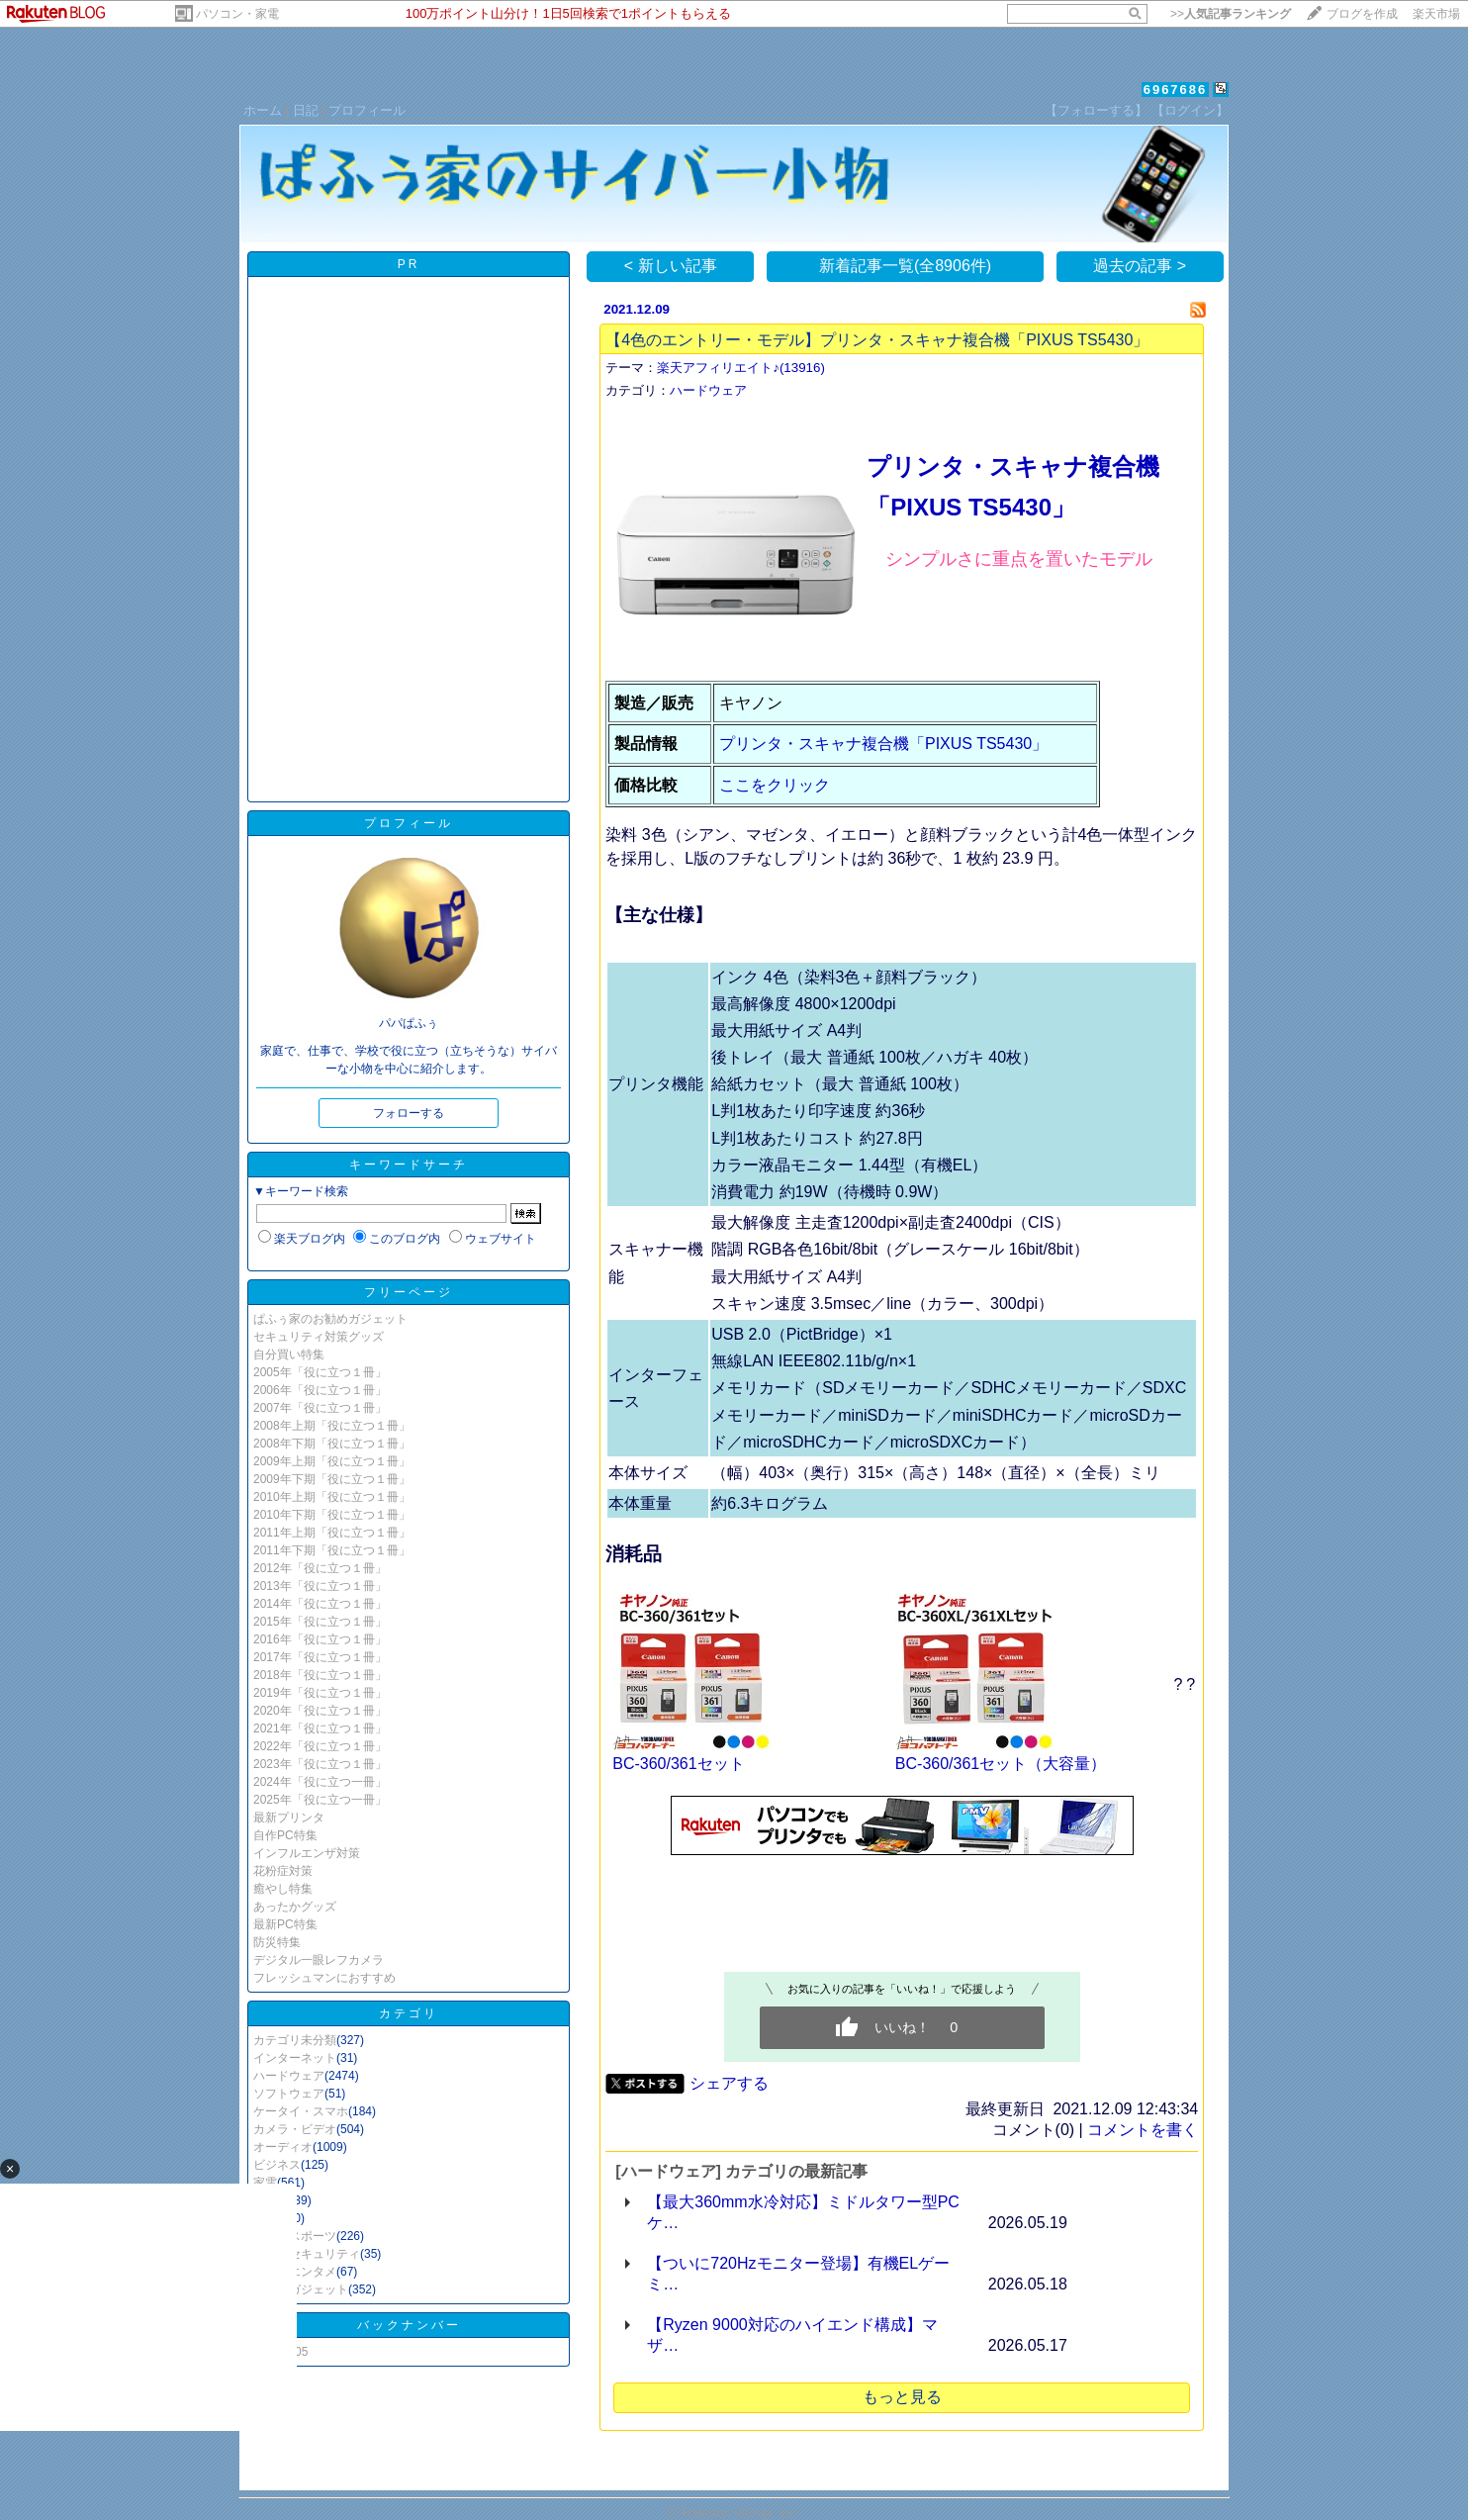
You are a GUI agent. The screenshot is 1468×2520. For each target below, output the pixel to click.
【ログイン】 (1190, 110)
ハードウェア (288, 2076)
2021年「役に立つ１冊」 (320, 1728)
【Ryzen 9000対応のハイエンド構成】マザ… (792, 2335)
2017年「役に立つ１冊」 (320, 1657)
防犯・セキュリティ (306, 2254)
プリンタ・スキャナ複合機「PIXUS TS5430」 (883, 743)
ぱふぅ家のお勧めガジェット (330, 1319)
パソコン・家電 (237, 14)
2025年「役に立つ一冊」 (320, 1800)
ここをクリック (774, 785)
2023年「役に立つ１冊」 (320, 1764)
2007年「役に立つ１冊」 (320, 1408)
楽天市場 (1436, 14)
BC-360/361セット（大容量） (1000, 1763)
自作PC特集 (285, 1835)
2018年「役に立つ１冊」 (320, 1675)
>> (1230, 14)
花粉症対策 (283, 1871)
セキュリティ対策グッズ (318, 1337)
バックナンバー (409, 2325)
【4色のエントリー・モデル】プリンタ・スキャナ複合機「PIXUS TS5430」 (876, 339)
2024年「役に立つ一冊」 (320, 1782)
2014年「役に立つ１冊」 (320, 1604)
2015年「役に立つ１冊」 (320, 1622)
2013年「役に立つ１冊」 (320, 1586)
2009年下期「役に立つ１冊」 (332, 1479)
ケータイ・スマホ (300, 2111)
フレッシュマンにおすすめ (324, 1978)
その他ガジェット (300, 2289)
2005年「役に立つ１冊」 (320, 1372)
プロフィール (367, 110)
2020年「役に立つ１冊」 (320, 1711)
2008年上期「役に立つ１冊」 (332, 1426)
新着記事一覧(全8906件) (905, 265)
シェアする (729, 2083)
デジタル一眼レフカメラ (318, 1960)
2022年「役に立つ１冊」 (320, 1746)
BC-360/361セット (678, 1763)
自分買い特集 (288, 1354)
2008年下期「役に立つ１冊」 (332, 1443)
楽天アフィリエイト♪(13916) (741, 367)
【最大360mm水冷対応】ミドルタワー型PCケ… (803, 2212)
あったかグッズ (294, 1906)
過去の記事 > (1139, 265)
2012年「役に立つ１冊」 (320, 1568)
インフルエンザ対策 (306, 1853)
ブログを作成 (1362, 14)
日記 (306, 110)
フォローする (408, 1113)
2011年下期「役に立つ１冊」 (332, 1550)
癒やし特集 (283, 1889)
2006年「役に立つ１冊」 (320, 1390)
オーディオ (283, 2147)
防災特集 (277, 1942)
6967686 (1176, 89)
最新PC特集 (285, 1924)
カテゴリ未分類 (294, 2040)
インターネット (294, 2058)
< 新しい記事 (670, 265)
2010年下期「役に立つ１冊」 (332, 1515)
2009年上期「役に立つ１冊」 (332, 1461)
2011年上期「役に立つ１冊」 (332, 1533)
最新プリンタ (288, 1817)
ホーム (262, 110)
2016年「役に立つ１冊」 (320, 1639)
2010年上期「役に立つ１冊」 (332, 1497)
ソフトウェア (288, 2093)
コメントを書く (1142, 2129)
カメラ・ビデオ (294, 2129)
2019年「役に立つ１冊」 (320, 1693)
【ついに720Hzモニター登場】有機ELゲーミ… (798, 2273)
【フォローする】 (1096, 110)
